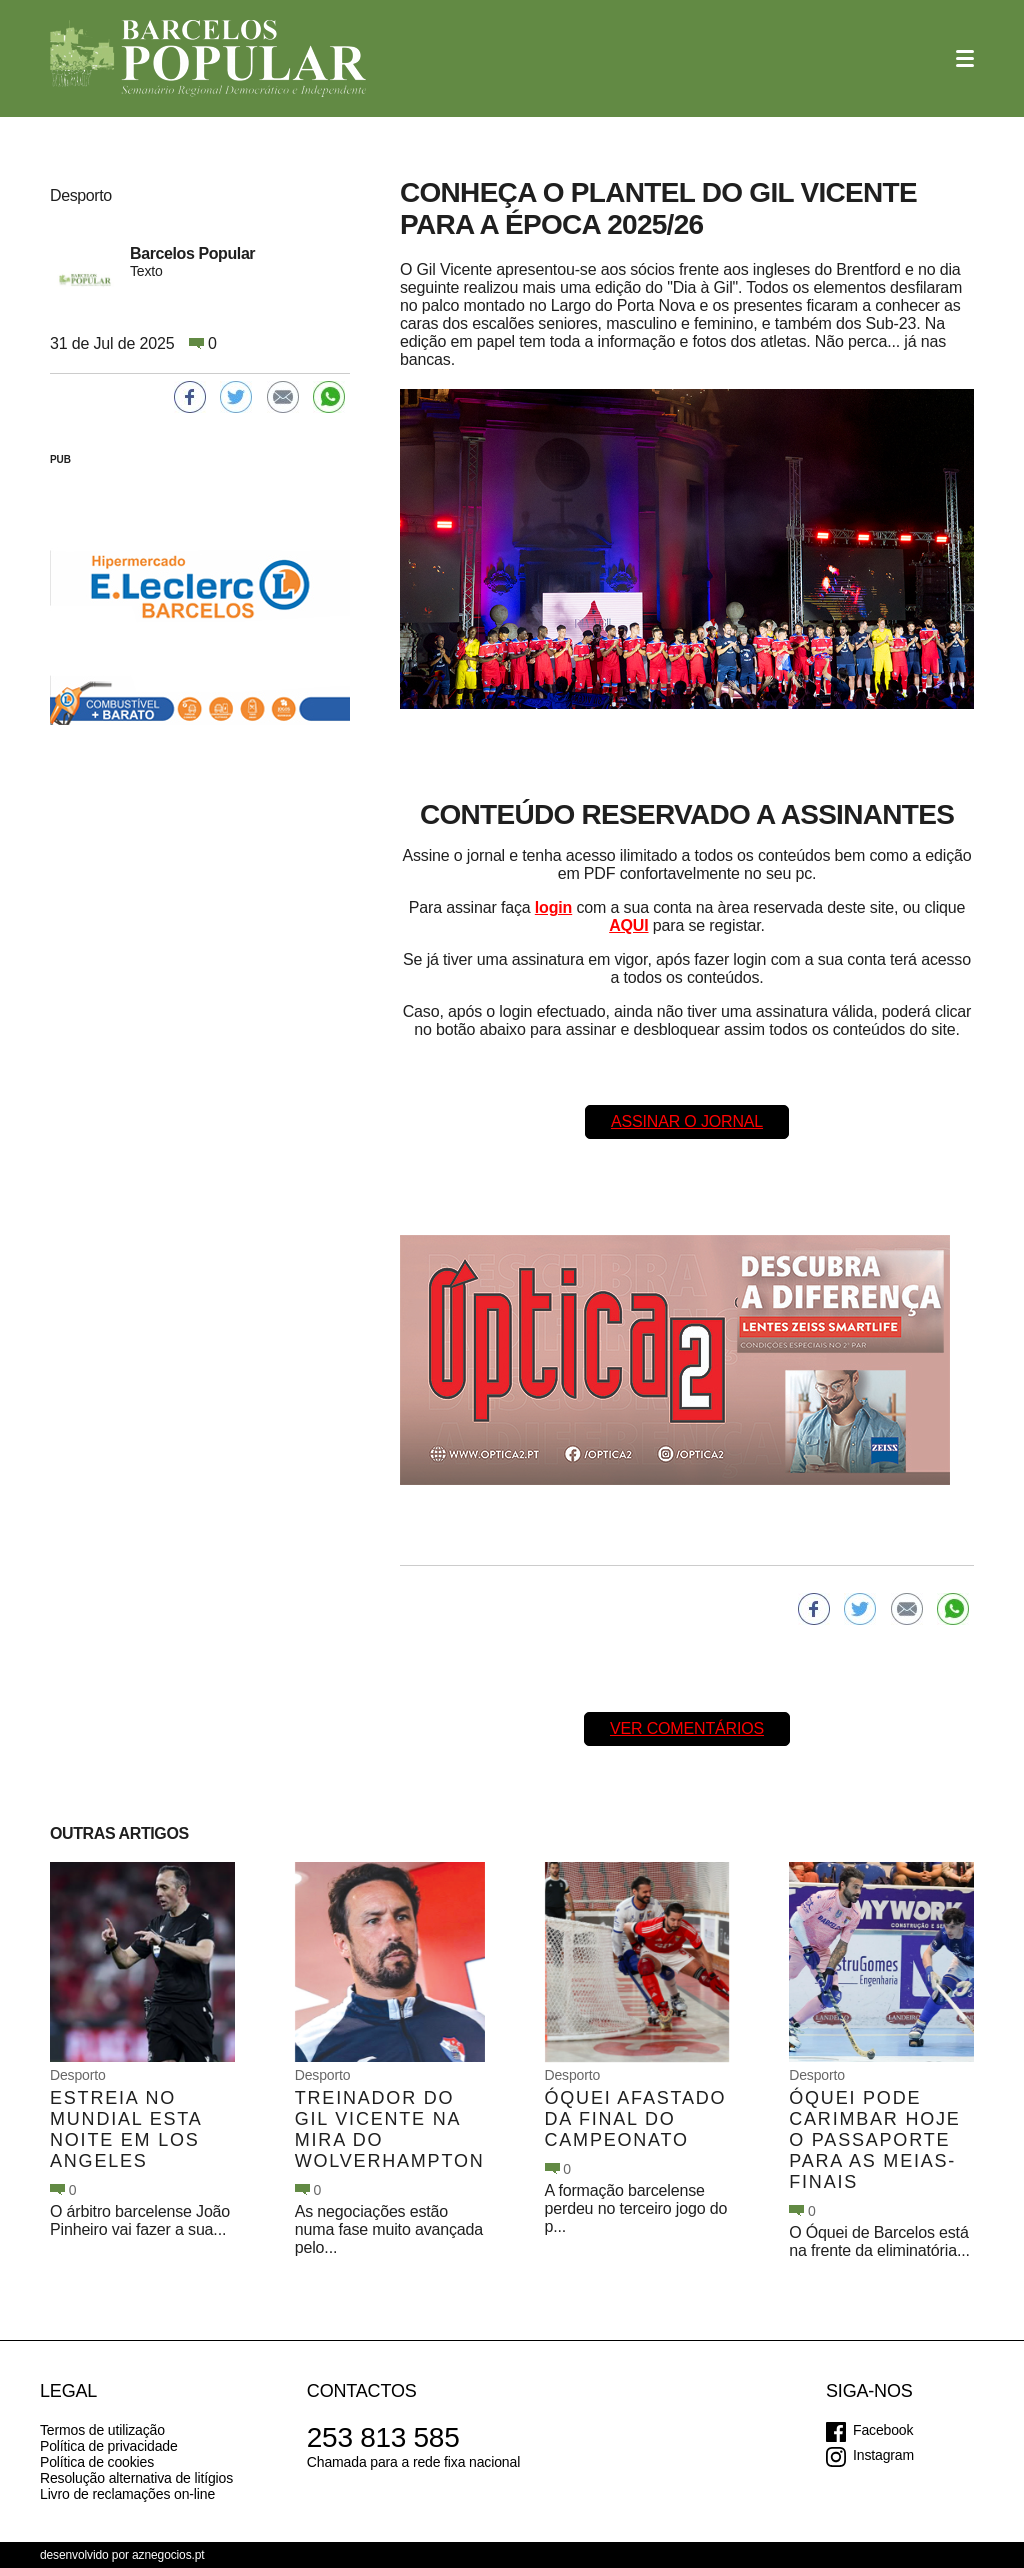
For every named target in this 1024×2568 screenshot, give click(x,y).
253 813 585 (383, 2437)
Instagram (883, 2455)
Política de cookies (97, 2462)
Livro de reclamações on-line (127, 2494)
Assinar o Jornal (687, 1121)
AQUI (628, 925)
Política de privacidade (109, 2446)
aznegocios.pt (168, 2555)
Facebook (883, 2430)
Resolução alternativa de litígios (136, 2478)
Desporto (78, 2075)
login (553, 907)
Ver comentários (687, 1728)
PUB (60, 459)
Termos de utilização (102, 2430)
